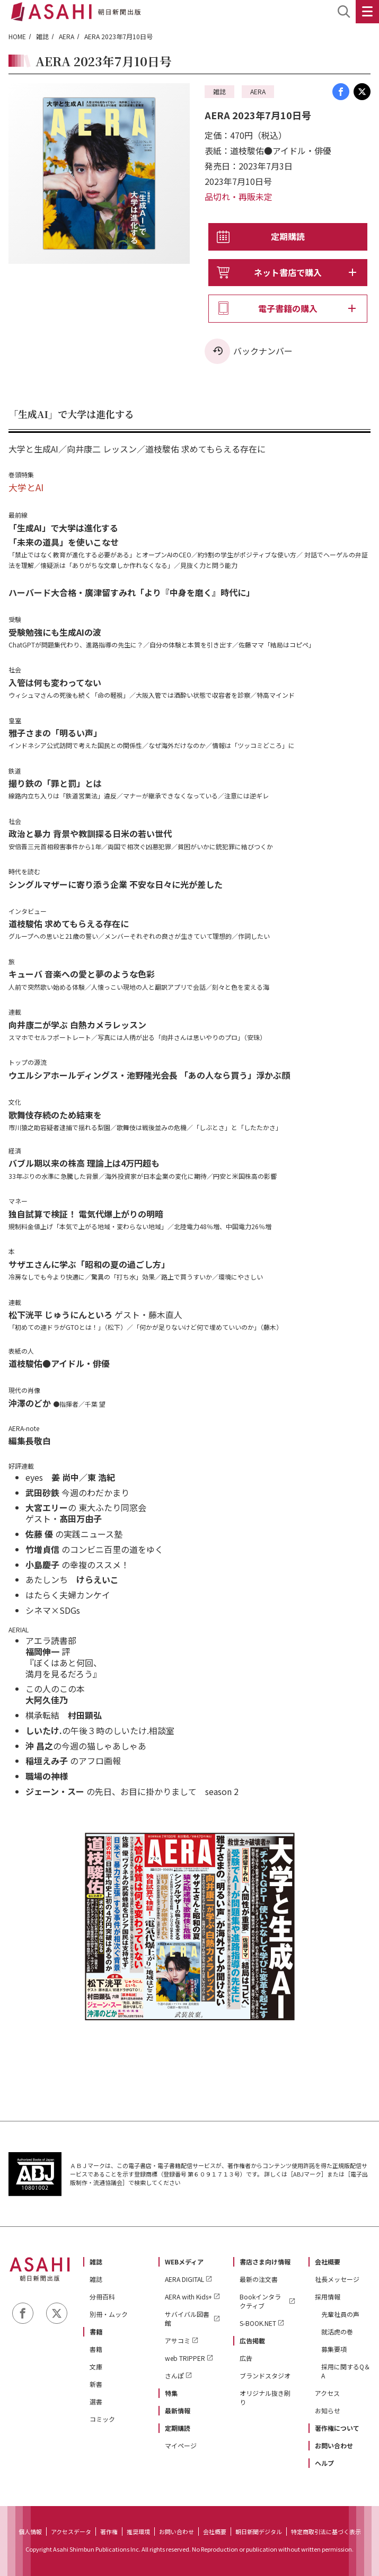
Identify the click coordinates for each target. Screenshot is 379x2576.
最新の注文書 (259, 2279)
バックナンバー (263, 350)
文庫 (96, 2366)
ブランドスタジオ (265, 2375)
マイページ (181, 2445)
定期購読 (288, 236)
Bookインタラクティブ (260, 2301)
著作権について (337, 2427)
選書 (96, 2401)
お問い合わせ (334, 2445)
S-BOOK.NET (258, 2323)
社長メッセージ (337, 2279)
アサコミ (177, 2340)
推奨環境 (138, 2531)
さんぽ (174, 2375)
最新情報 (177, 2410)
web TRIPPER (185, 2357)
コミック (102, 2418)
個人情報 (30, 2531)
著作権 (109, 2531)
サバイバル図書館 (187, 2318)
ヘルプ (324, 2462)
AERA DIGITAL (184, 2279)
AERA (66, 36)
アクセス (327, 2392)
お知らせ (327, 2410)
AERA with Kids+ (188, 2296)
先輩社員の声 (340, 2314)
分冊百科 (102, 2296)
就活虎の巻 (337, 2331)
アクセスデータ (71, 2531)
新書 (96, 2383)
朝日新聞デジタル (258, 2531)
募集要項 (334, 2348)
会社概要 (327, 2261)
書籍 (96, 2331)
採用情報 (327, 2296)
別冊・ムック (109, 2314)
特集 (171, 2392)
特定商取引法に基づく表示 (326, 2531)
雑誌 (42, 36)
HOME (17, 36)
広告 (246, 2357)
